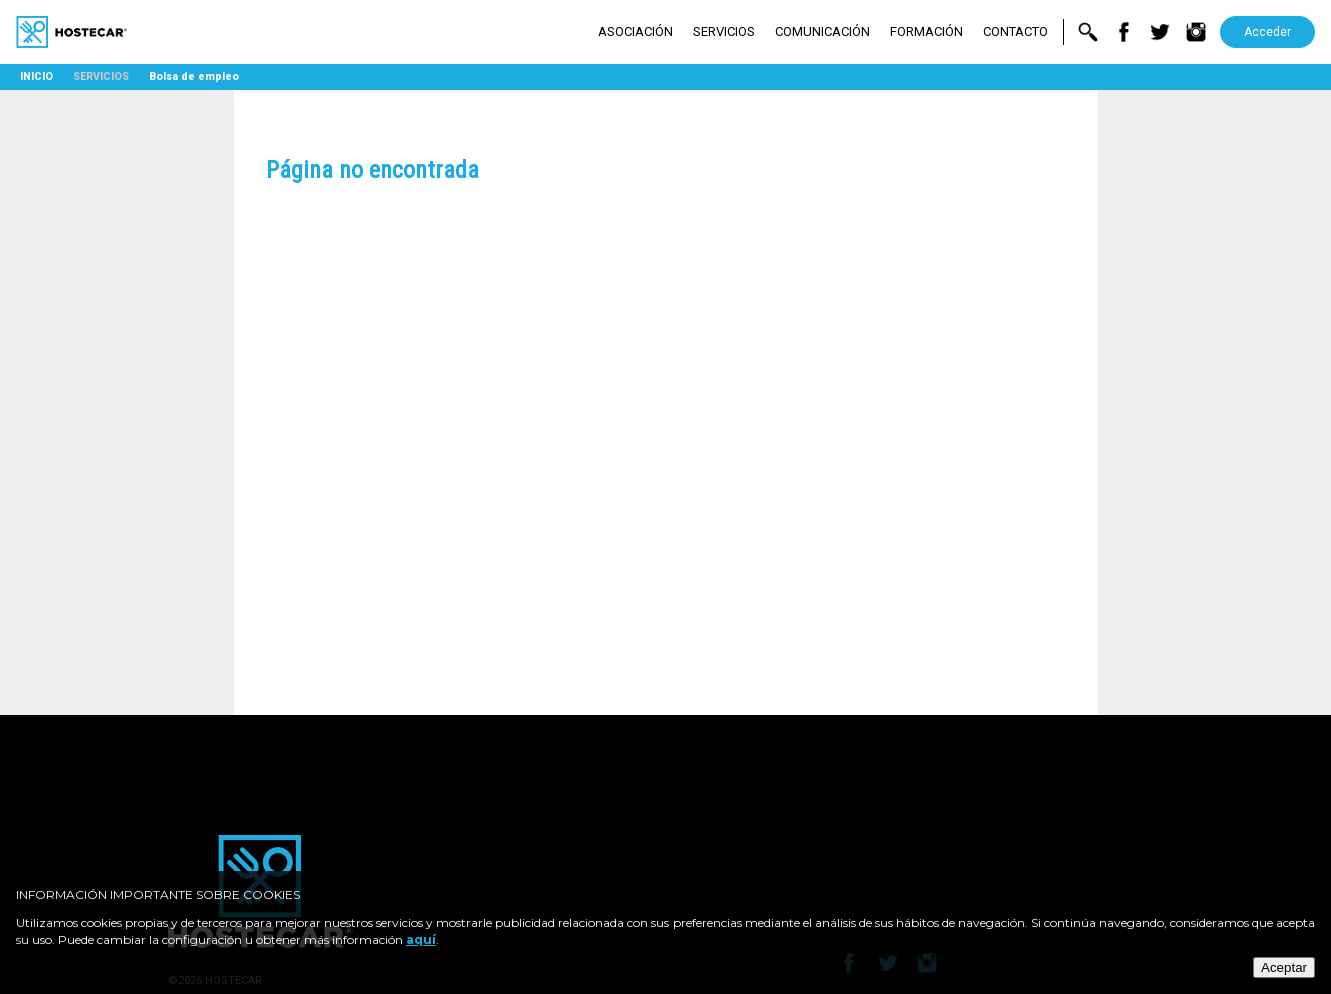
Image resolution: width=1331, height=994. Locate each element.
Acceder (1267, 32)
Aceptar (1284, 967)
